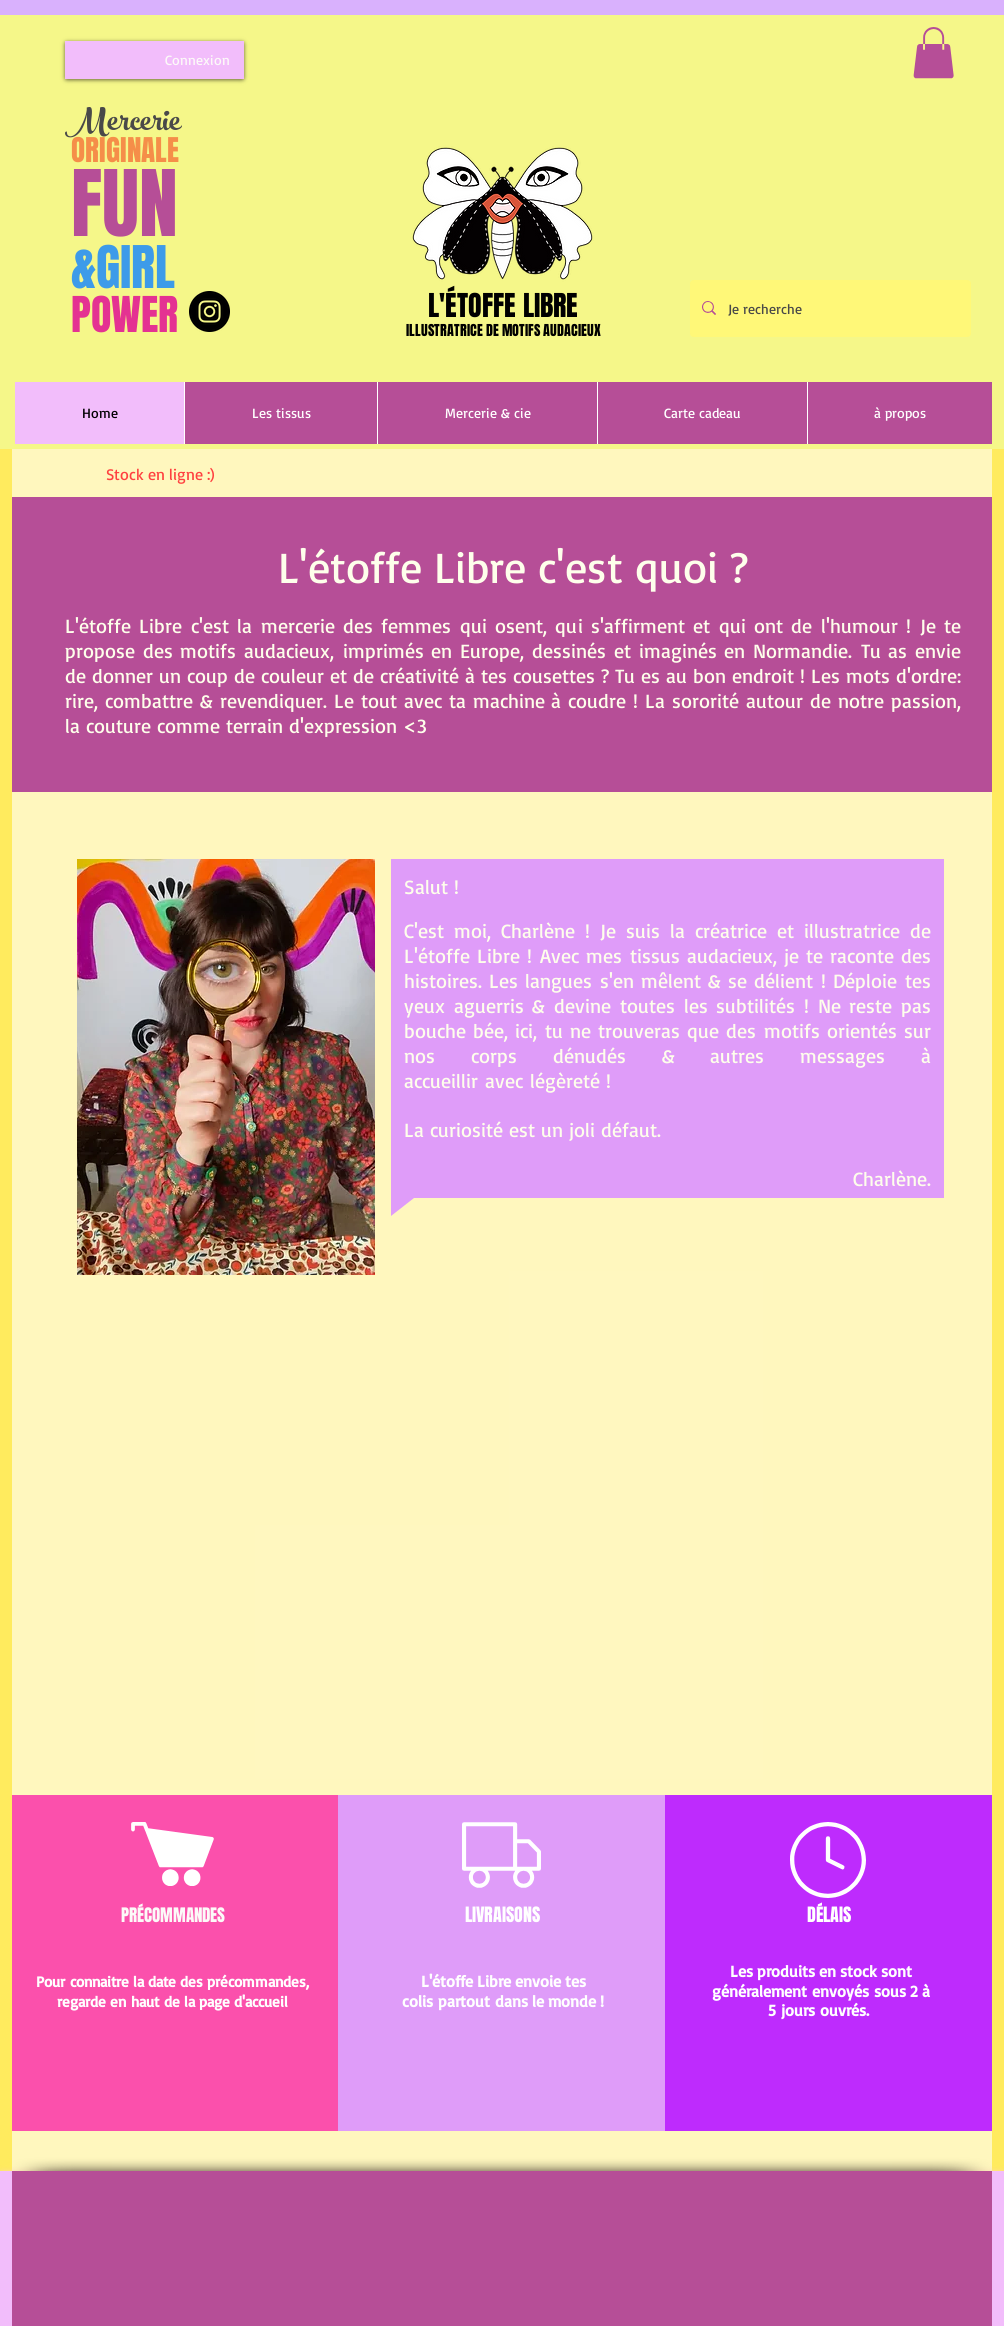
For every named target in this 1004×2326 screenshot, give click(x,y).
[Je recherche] (828, 308)
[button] (933, 52)
